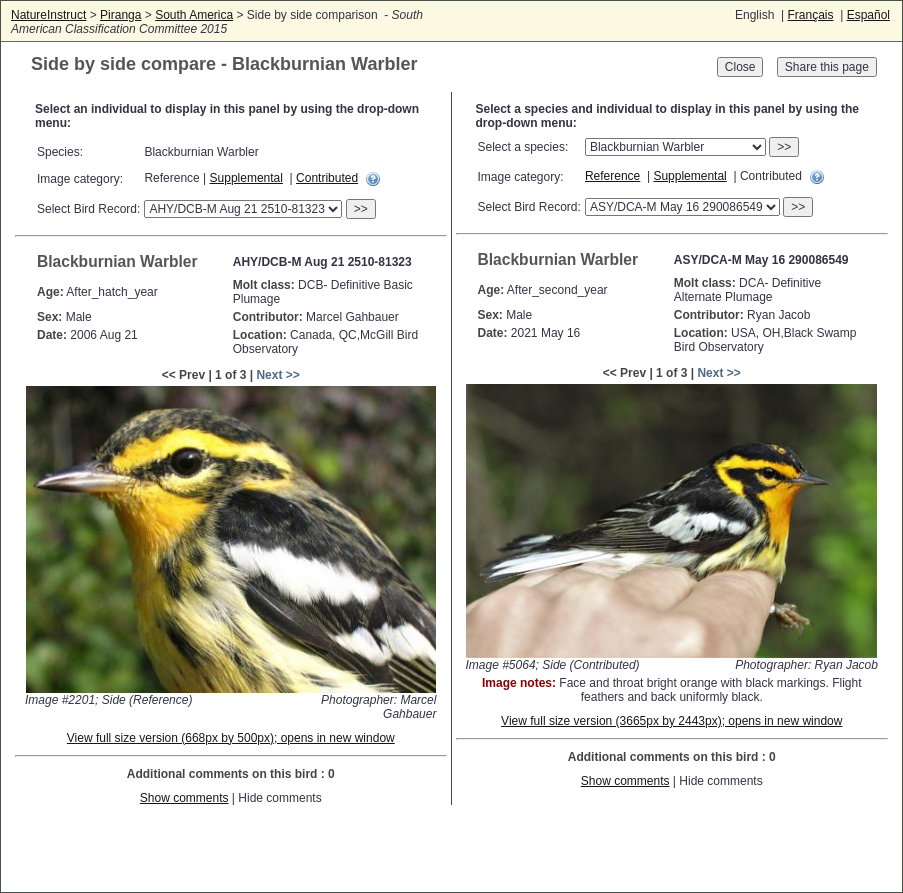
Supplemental (246, 178)
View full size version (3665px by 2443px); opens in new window (671, 721)
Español (868, 15)
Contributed (327, 178)
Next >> (277, 375)
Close (740, 67)
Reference (612, 176)
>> (361, 209)
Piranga (120, 15)
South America (194, 15)
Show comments (184, 798)
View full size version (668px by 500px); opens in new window (231, 738)
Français (810, 15)
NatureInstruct (48, 15)
